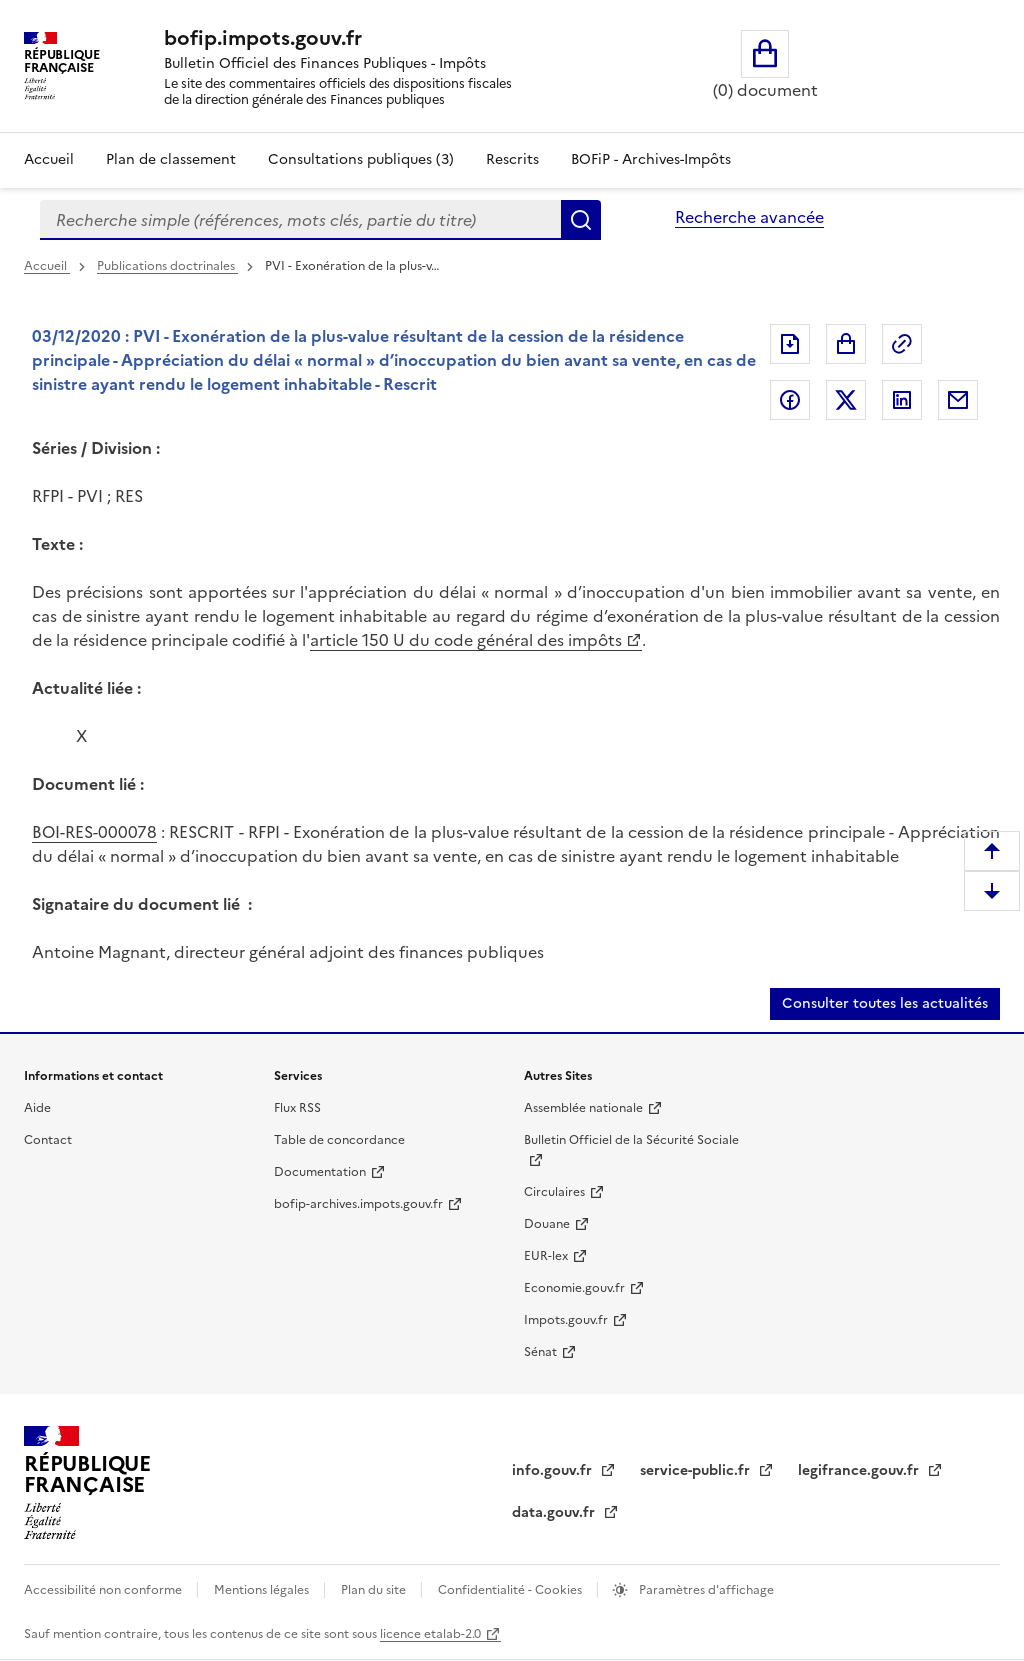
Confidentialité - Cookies (511, 1590)
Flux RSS (297, 1108)
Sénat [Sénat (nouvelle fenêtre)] (540, 1352)
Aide (37, 1108)
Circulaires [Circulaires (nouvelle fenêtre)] (554, 1192)
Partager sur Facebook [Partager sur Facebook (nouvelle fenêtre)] (790, 400)
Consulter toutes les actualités (885, 1003)
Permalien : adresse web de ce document (902, 344)
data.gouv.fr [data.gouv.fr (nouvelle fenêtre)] (555, 1512)
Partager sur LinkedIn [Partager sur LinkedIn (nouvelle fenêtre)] (902, 400)
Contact (48, 1140)
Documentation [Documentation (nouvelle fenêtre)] (320, 1172)
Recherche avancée (749, 217)
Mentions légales (263, 1590)
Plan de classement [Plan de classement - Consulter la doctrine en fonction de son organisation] (171, 159)
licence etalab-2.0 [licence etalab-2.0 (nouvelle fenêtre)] (430, 1634)
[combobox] (300, 220)
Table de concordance (339, 1140)
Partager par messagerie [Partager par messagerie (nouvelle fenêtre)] (958, 400)
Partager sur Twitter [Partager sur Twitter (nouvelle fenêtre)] (846, 400)
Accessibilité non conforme (104, 1590)
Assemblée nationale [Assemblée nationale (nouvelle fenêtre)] (583, 1108)
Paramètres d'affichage (705, 1590)
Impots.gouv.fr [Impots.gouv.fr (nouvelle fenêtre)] (566, 1320)
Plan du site (375, 1590)
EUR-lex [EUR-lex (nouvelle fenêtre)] (546, 1256)
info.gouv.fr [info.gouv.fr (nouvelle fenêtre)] (554, 1470)
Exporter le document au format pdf (790, 344)
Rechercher (581, 220)
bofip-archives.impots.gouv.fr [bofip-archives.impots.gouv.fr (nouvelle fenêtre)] (358, 1204)
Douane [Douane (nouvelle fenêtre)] (547, 1224)
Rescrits (512, 159)
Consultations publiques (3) (361, 159)
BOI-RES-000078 (94, 832)
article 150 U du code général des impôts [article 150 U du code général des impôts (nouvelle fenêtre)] (466, 640)
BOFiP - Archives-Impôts (651, 159)
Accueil (49, 159)
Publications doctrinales (167, 266)
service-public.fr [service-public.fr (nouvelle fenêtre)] (697, 1470)
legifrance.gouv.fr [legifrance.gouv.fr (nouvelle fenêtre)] (860, 1470)
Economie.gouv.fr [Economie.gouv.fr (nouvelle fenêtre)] (574, 1288)
